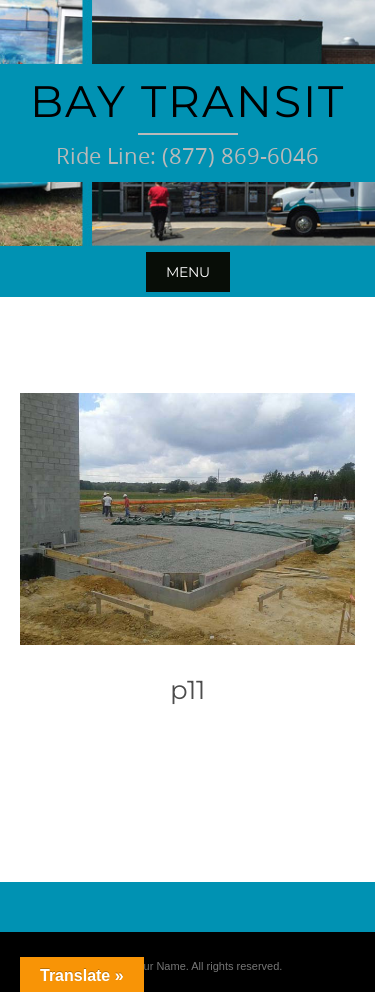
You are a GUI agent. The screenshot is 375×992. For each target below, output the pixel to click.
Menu (188, 272)
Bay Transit (187, 101)
